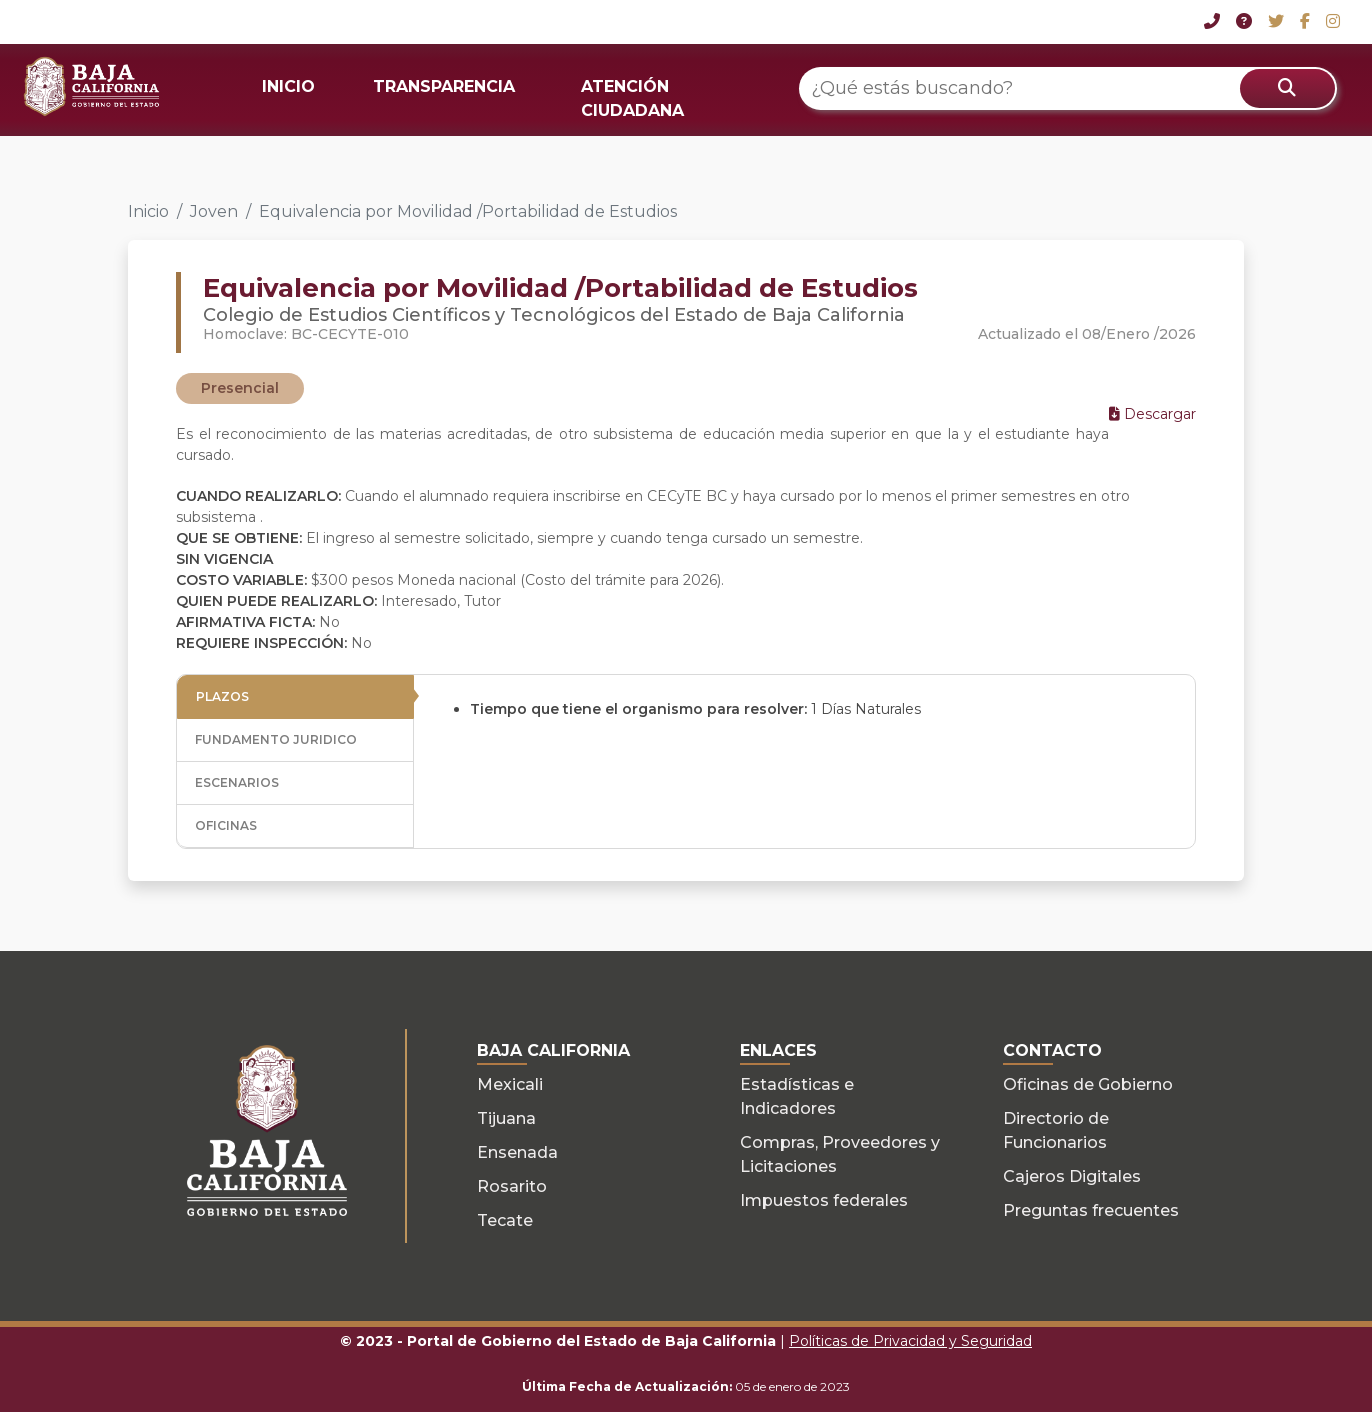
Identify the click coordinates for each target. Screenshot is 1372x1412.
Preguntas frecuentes (1091, 1210)
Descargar (1152, 414)
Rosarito (512, 1186)
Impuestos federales (824, 1200)
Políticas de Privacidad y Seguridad (910, 1341)
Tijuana (506, 1118)
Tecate (505, 1220)
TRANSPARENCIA (444, 86)
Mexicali (510, 1084)
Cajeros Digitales (1072, 1176)
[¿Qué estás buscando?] (1068, 88)
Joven (214, 211)
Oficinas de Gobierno (1088, 1084)
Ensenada (517, 1152)
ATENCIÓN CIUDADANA (632, 98)
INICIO (288, 86)
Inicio (148, 211)
